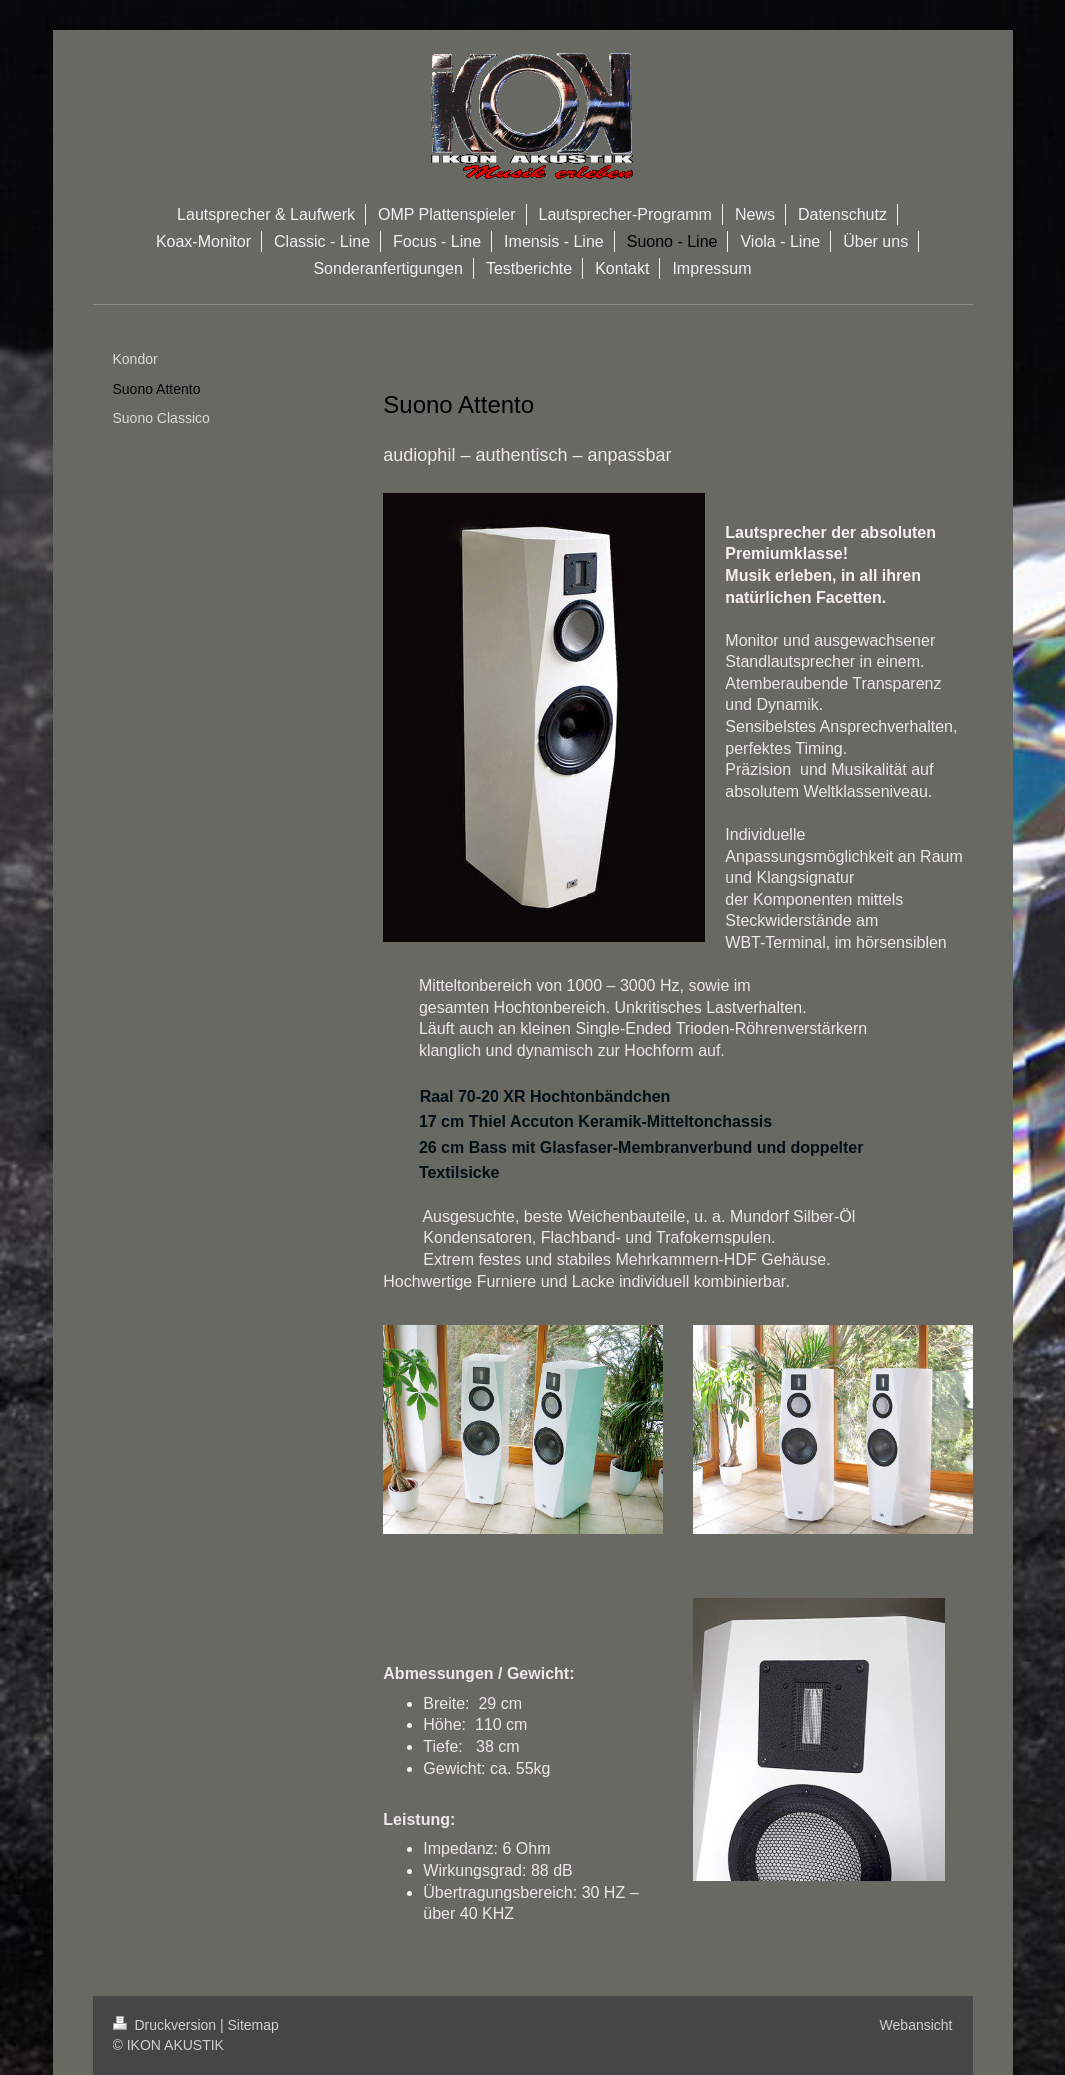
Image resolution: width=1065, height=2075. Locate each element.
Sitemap (253, 2025)
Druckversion (166, 2025)
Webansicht (916, 2025)
